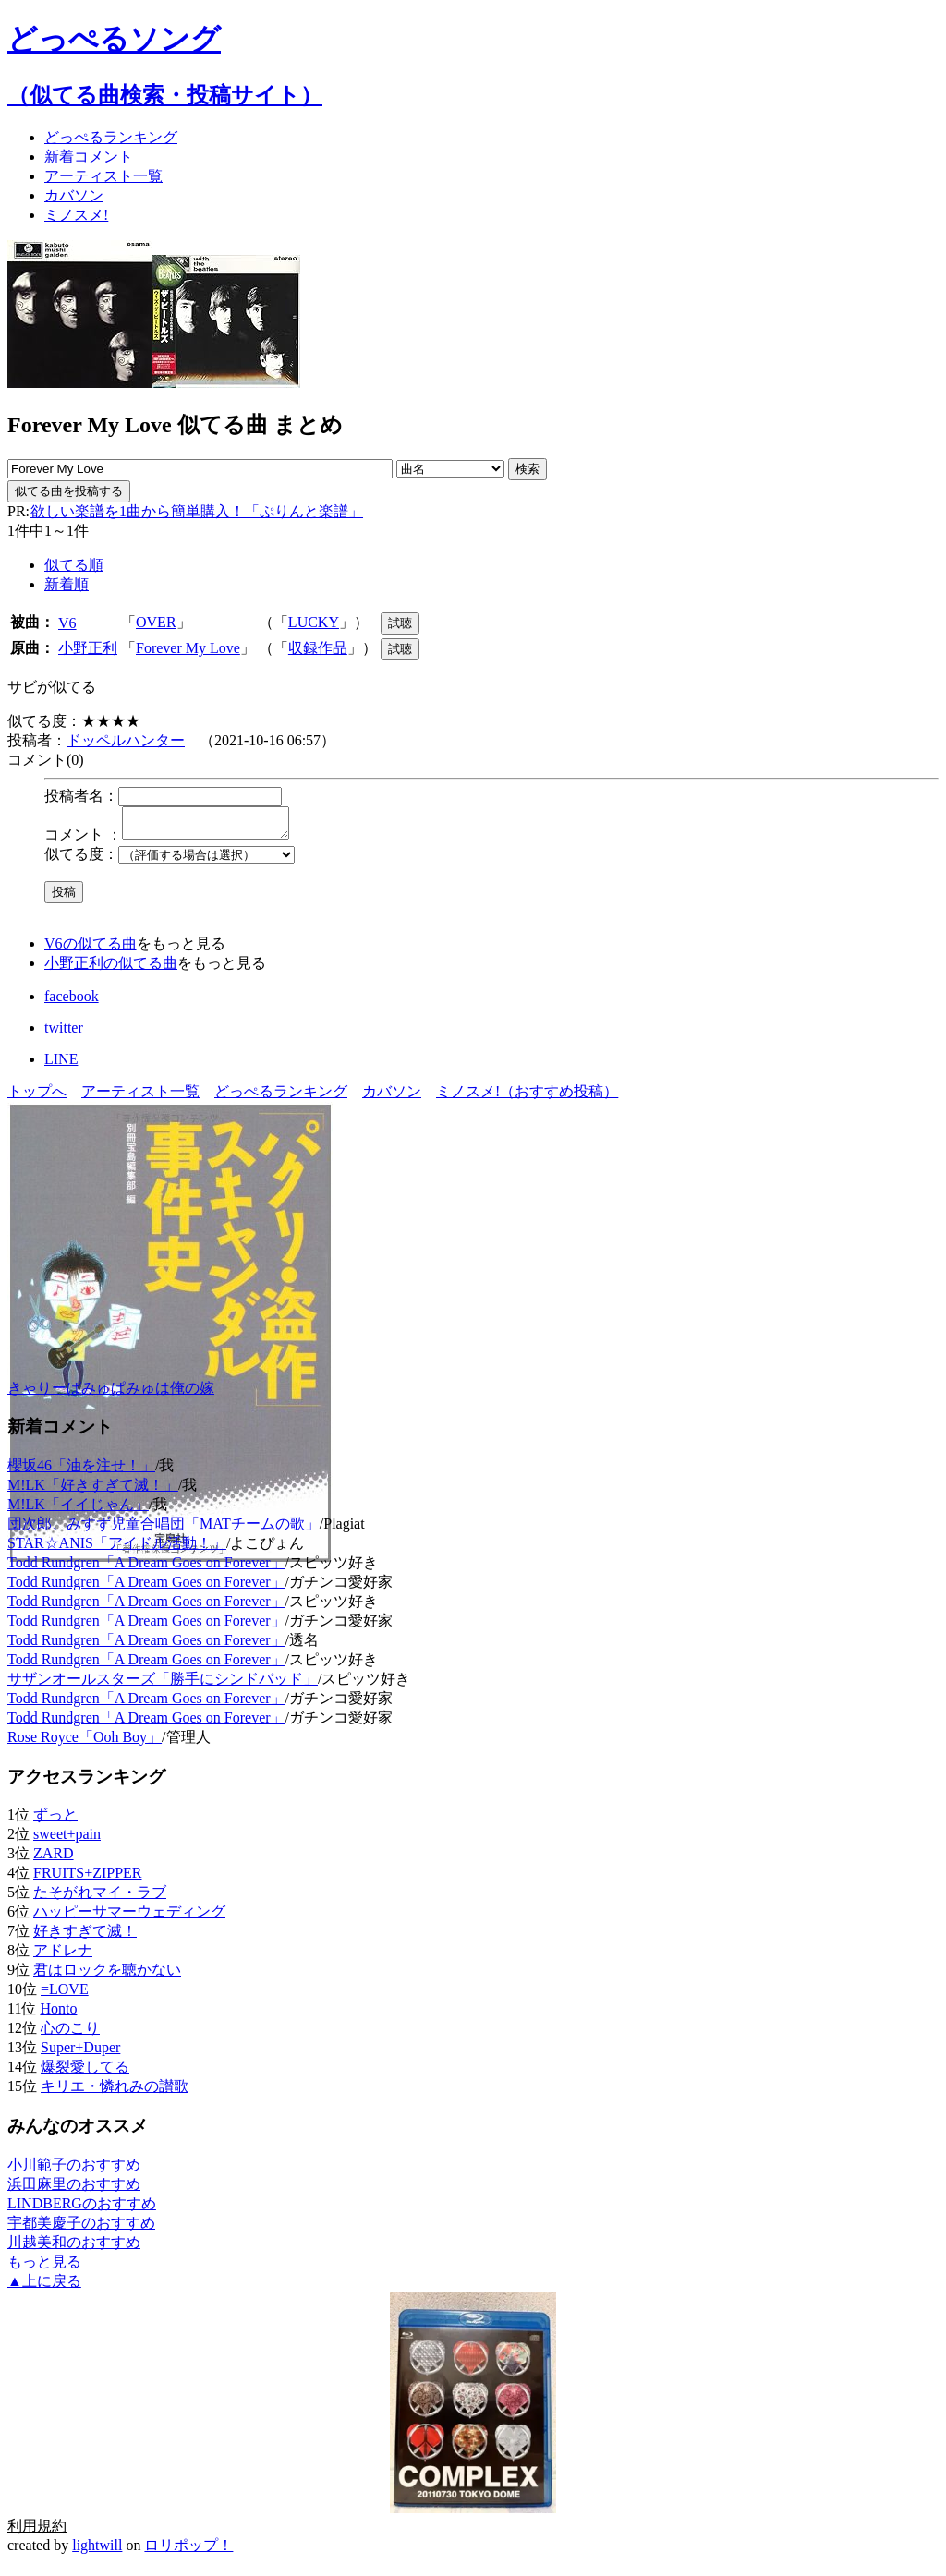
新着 (88, 156)
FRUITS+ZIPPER (87, 1878)
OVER (156, 622)
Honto (58, 2014)
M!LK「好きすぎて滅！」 (92, 1490)
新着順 (66, 584)
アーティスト (103, 176)
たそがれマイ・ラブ (99, 1897)
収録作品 (317, 648)
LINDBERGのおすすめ (81, 2209)
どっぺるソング (114, 38)
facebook (71, 1002)
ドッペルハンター (126, 740)
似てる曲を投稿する (69, 491)
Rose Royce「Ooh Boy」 (84, 1742)
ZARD (53, 1859)
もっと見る (44, 2267)
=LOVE (65, 1994)
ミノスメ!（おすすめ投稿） (527, 1097)
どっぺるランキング (280, 1097)
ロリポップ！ (188, 2550)
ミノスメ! (76, 215)
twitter (63, 1033)
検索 (527, 469)
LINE (61, 1064)
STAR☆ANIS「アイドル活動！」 (116, 1548)
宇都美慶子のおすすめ (81, 2228)
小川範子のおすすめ (73, 2170)
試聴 (400, 623)
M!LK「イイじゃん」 (78, 1510)
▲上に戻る (44, 2286)
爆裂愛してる (85, 2072)
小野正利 (87, 648)
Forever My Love (188, 648)
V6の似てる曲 (90, 949)
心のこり (70, 2033)
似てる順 (73, 565)
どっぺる (110, 137)
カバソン (73, 195)
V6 (67, 623)
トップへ (37, 1097)
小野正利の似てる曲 (110, 968)
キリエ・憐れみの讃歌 (114, 2091)
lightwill (97, 2550)
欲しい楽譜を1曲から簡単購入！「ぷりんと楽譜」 (196, 511)
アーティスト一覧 (140, 1097)
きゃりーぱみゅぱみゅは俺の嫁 (110, 1393)
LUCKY (313, 622)
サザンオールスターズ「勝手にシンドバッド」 (162, 1684)
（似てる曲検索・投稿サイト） (164, 95)
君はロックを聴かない (107, 1975)
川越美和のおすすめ (73, 2248)
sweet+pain (67, 1839)
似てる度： (81, 859)
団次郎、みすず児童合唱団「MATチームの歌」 (163, 1529)
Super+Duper (80, 2053)
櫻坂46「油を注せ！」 (81, 1471)
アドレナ (62, 1956)
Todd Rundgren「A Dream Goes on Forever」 (146, 1568)
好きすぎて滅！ (85, 1936)
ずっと (55, 1820)
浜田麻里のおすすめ (73, 2189)
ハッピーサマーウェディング (129, 1917)
